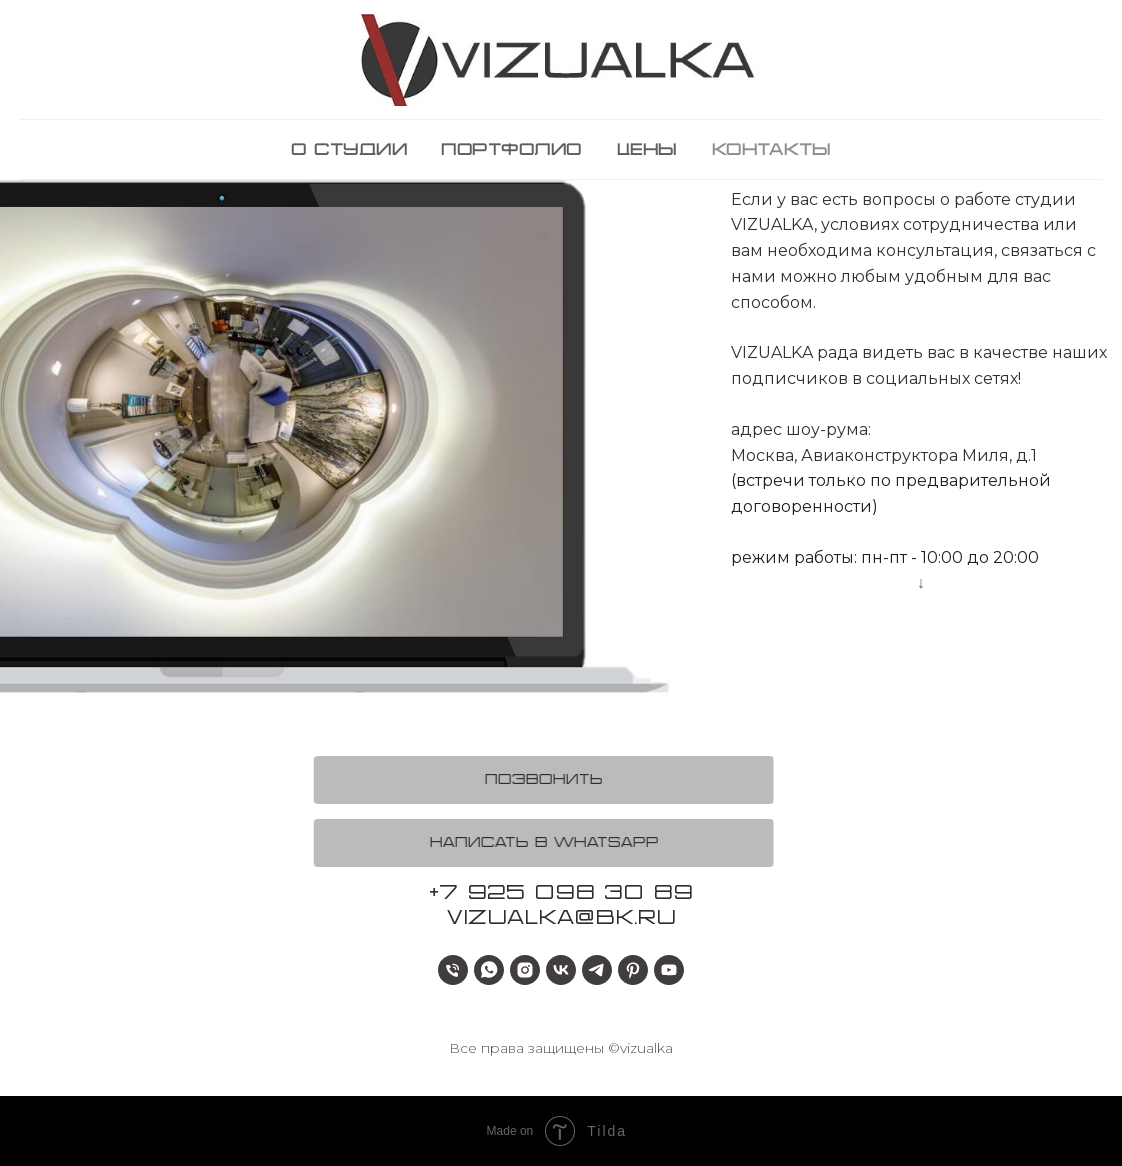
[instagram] (525, 970)
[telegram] (597, 970)
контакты (771, 150)
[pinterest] (633, 970)
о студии (349, 150)
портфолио (511, 150)
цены (646, 150)
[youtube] (669, 970)
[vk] (561, 970)
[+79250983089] (453, 970)
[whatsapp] (489, 970)
